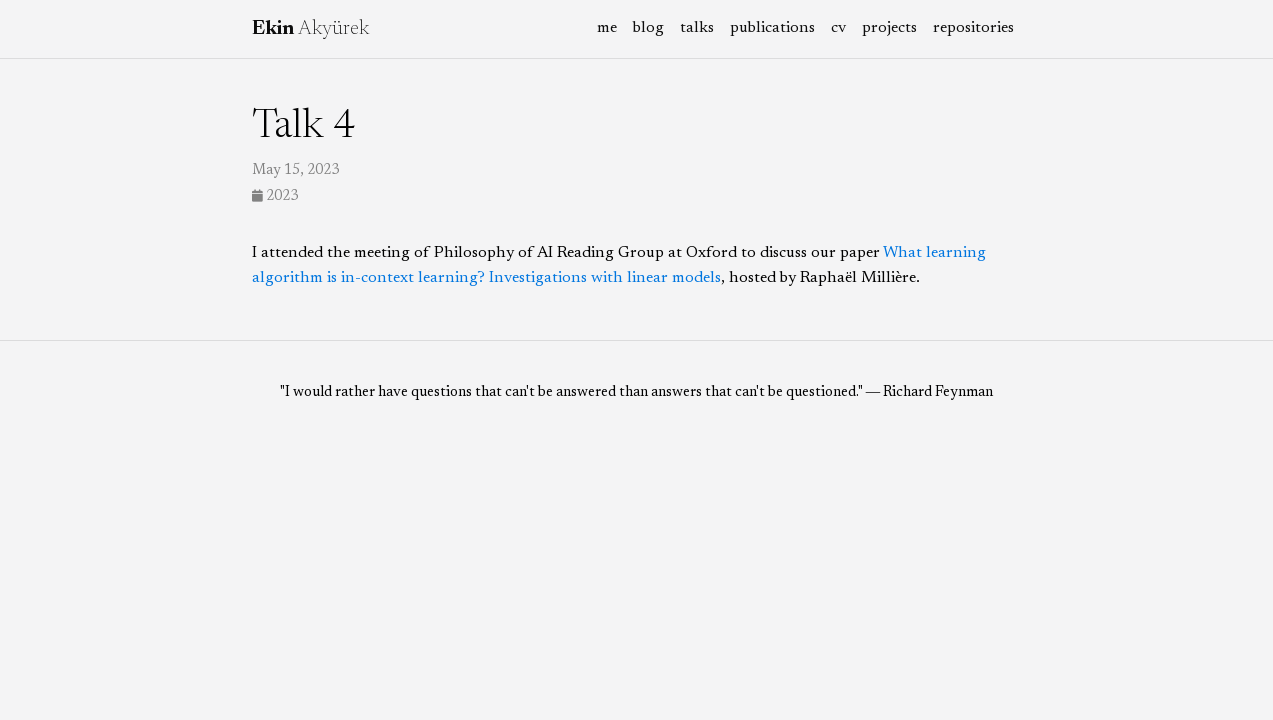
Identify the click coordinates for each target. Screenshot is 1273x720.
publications (772, 28)
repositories (973, 28)
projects (889, 28)
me (607, 28)
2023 (275, 197)
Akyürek (310, 29)
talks (697, 28)
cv (838, 28)
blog (648, 28)
